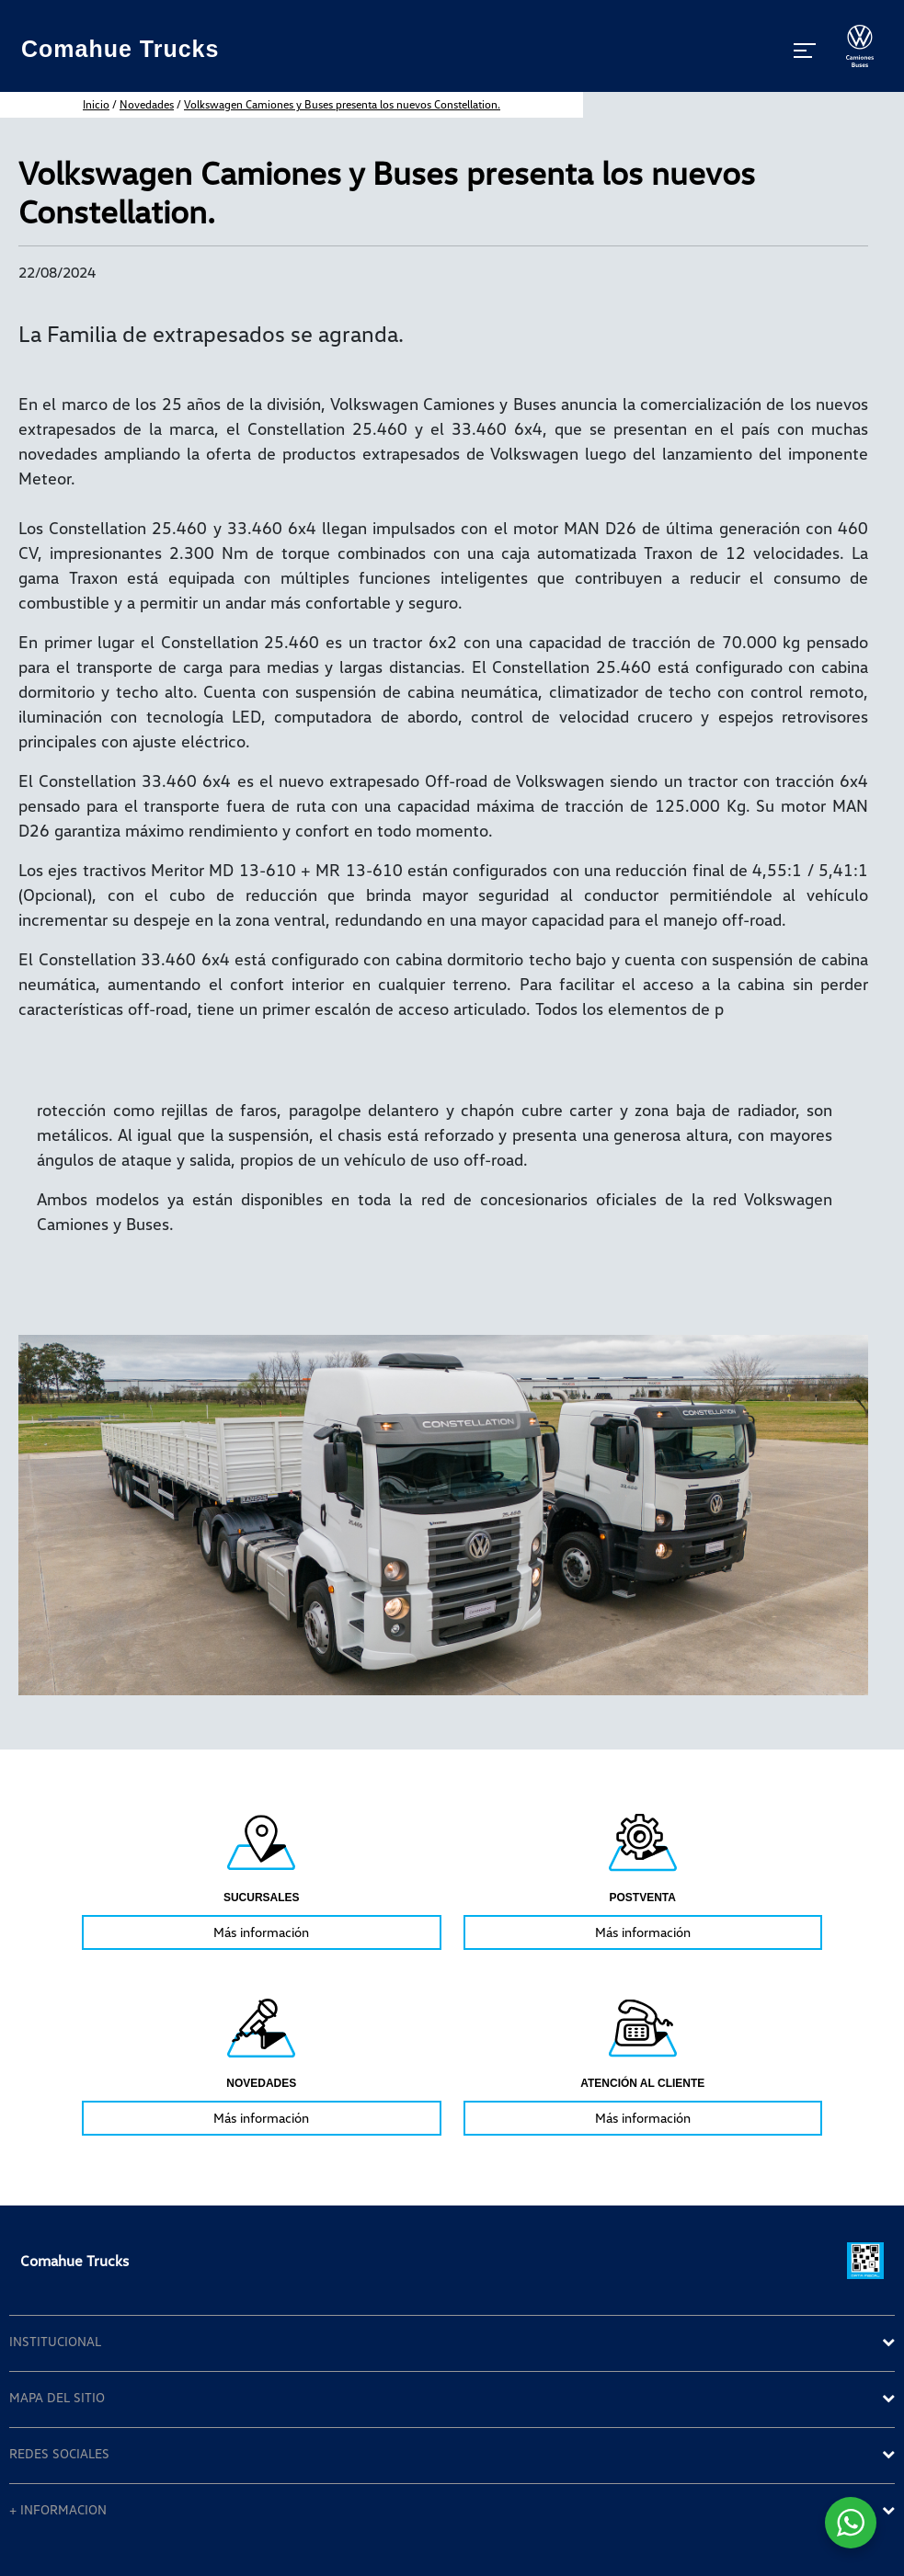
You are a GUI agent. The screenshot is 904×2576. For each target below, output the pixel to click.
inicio (96, 104)
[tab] (452, 2343)
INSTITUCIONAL (55, 2341)
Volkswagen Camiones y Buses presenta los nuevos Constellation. (342, 104)
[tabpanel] (261, 1879)
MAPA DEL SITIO (57, 2397)
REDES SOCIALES (59, 2453)
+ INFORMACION (58, 2509)
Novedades (147, 104)
